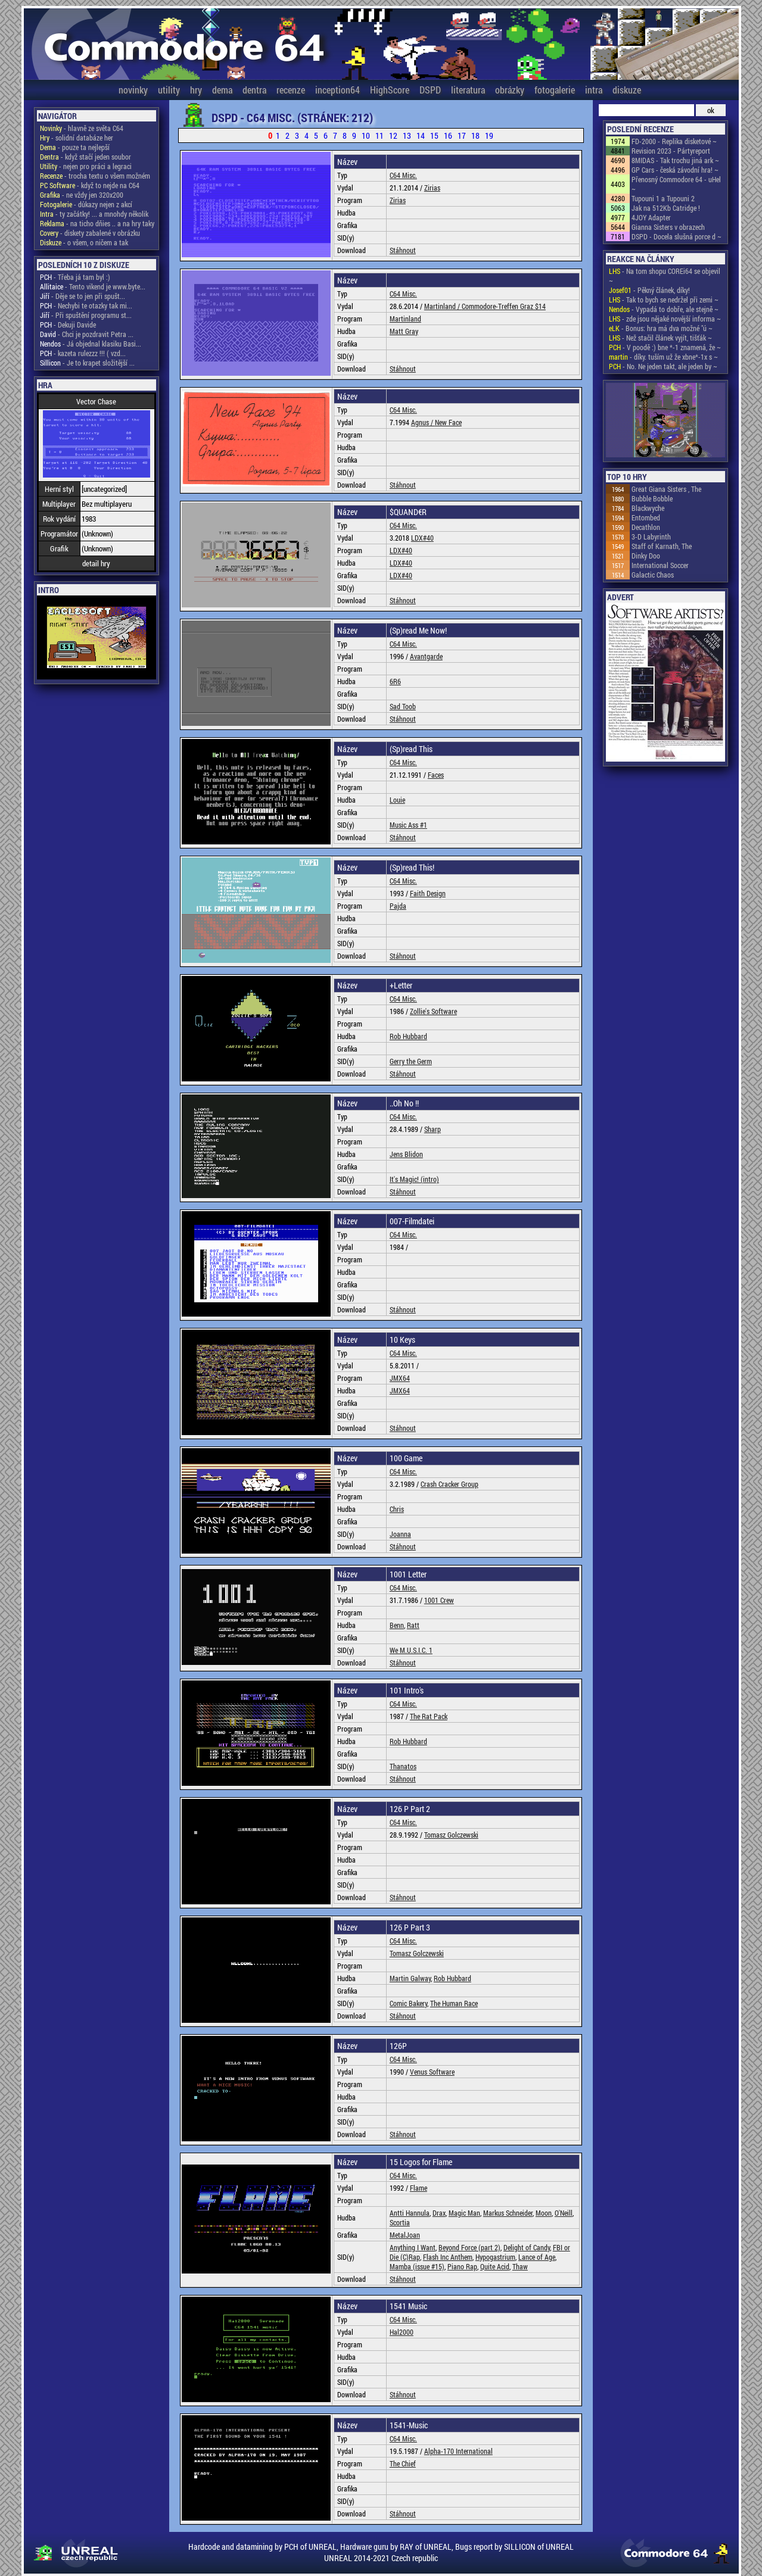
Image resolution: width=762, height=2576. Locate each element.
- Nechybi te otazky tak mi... (86, 305)
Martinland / (443, 306)
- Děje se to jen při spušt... (82, 296)
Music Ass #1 (408, 824)
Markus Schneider (508, 2213)
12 (393, 135)
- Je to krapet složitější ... (87, 362)
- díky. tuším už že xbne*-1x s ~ (663, 356)
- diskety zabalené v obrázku (90, 233)
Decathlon (646, 527)
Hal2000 (401, 2332)
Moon (544, 2213)
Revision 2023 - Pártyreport (671, 150)
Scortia (400, 2222)
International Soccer (660, 565)
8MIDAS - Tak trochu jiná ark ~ (675, 160)
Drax (439, 2213)
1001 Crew (439, 1600)
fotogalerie (554, 89)
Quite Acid (494, 2266)
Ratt (413, 1625)
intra (593, 89)
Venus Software (432, 2071)
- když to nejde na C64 (89, 185)
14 (420, 135)
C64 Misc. (403, 175)
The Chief (403, 2463)
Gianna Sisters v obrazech (668, 227)
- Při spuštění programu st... (86, 315)
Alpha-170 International (458, 2451)
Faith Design (428, 893)
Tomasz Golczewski (451, 1834)
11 (379, 135)
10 (366, 135)
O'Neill (564, 2213)
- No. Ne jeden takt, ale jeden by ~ (663, 366)
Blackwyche (648, 508)
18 (475, 135)
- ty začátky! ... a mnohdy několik (94, 214)
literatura (468, 89)
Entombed (646, 517)
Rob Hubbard (408, 1036)
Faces (436, 774)
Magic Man (464, 2213)
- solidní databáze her (76, 137)
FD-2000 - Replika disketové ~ (674, 141)
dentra (254, 89)
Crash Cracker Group (449, 1484)
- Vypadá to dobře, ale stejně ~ (664, 309)
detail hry (96, 563)
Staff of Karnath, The (662, 546)
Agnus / (423, 422)
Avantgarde (426, 656)
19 (489, 135)
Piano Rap (462, 2266)
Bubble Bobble (652, 498)
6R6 (395, 681)
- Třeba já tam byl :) (75, 277)
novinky (133, 89)
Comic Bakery (408, 2003)
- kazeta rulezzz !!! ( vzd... (83, 353)
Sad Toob (403, 706)
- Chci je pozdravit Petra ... (86, 334)
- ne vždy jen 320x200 (81, 194)
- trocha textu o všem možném (95, 175)
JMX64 (400, 1378)
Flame (418, 2188)
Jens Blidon (406, 1154)
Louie (397, 799)
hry (196, 89)
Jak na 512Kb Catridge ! (666, 208)
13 (407, 135)
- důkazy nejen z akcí (86, 204)
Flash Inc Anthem (447, 2257)
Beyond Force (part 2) (469, 2247)
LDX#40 (422, 537)
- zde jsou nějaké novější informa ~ (665, 318)
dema (222, 89)
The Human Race (454, 2003)
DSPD (430, 89)
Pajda (398, 905)
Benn (397, 1625)
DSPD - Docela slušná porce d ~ (676, 236)
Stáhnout (403, 250)
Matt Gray (404, 331)
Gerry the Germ (411, 1061)
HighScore (389, 89)
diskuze (626, 89)
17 (462, 135)
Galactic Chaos (653, 574)
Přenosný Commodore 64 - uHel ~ (676, 184)
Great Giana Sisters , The (666, 489)
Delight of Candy (526, 2247)
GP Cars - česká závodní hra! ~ (675, 169)
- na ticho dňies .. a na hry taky (97, 223)
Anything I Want (413, 2247)
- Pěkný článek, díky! (649, 290)
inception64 (337, 89)
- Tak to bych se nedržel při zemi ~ (664, 299)
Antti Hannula (410, 2213)
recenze (290, 89)
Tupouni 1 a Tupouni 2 (663, 198)
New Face (448, 422)
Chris (397, 1509)
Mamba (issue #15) (417, 2266)
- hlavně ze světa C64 (81, 128)
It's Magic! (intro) (414, 1179)
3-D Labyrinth (651, 536)
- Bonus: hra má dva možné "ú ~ (661, 328)
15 (434, 135)
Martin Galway (410, 1978)
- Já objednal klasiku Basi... (90, 343)
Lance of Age (536, 2257)
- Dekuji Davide (68, 324)
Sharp (432, 1129)
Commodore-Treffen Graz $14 (504, 306)
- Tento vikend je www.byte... (92, 286)
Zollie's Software (433, 1011)
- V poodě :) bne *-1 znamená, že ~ (665, 347)
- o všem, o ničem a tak (84, 242)
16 (448, 135)
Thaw (520, 2266)
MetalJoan (405, 2235)
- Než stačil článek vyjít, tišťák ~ (660, 337)
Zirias (432, 187)
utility (169, 89)
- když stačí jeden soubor (85, 156)
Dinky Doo (646, 555)
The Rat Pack (428, 1716)
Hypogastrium (495, 2257)
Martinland (405, 318)
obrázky (509, 89)
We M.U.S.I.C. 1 (411, 1650)
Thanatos (403, 1766)
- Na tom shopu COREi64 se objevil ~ (664, 275)
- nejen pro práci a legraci (86, 166)
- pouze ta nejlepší (75, 147)
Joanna (400, 1534)
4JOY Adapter (651, 217)
